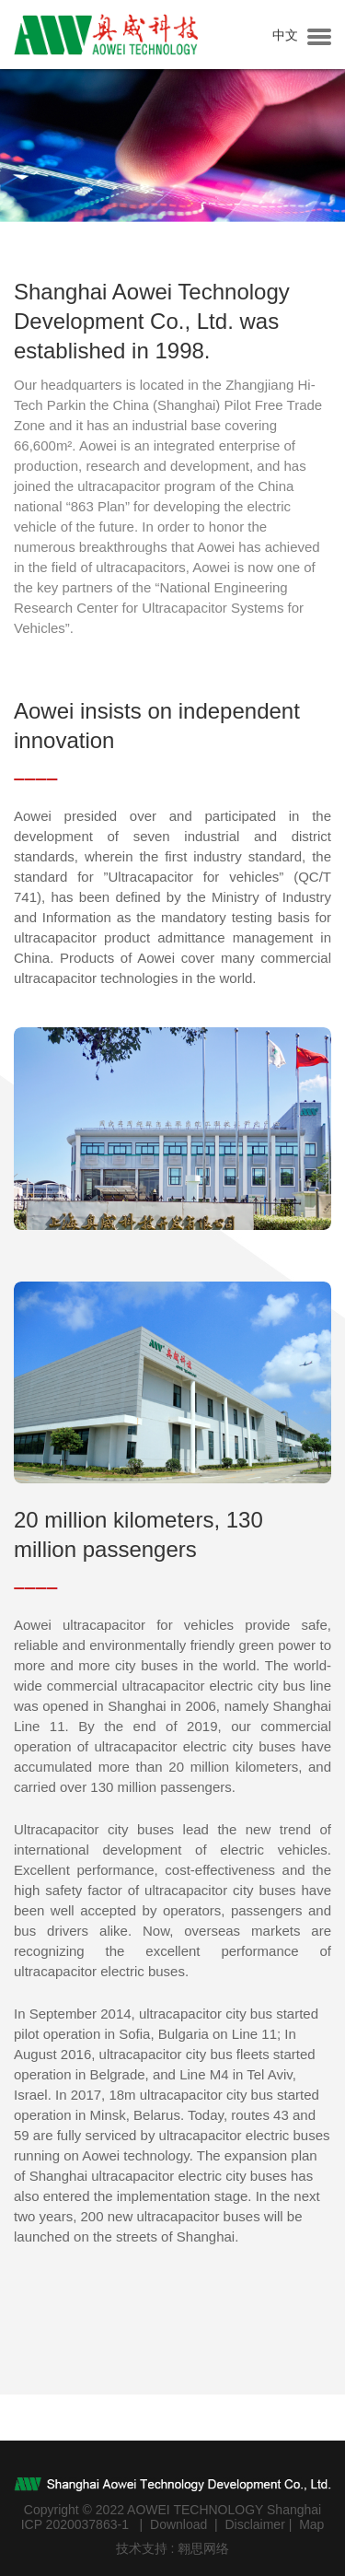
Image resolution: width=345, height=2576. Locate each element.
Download (178, 2524)
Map (311, 2524)
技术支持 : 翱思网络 (173, 2548)
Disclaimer (254, 2524)
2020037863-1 (87, 2524)
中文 (285, 35)
